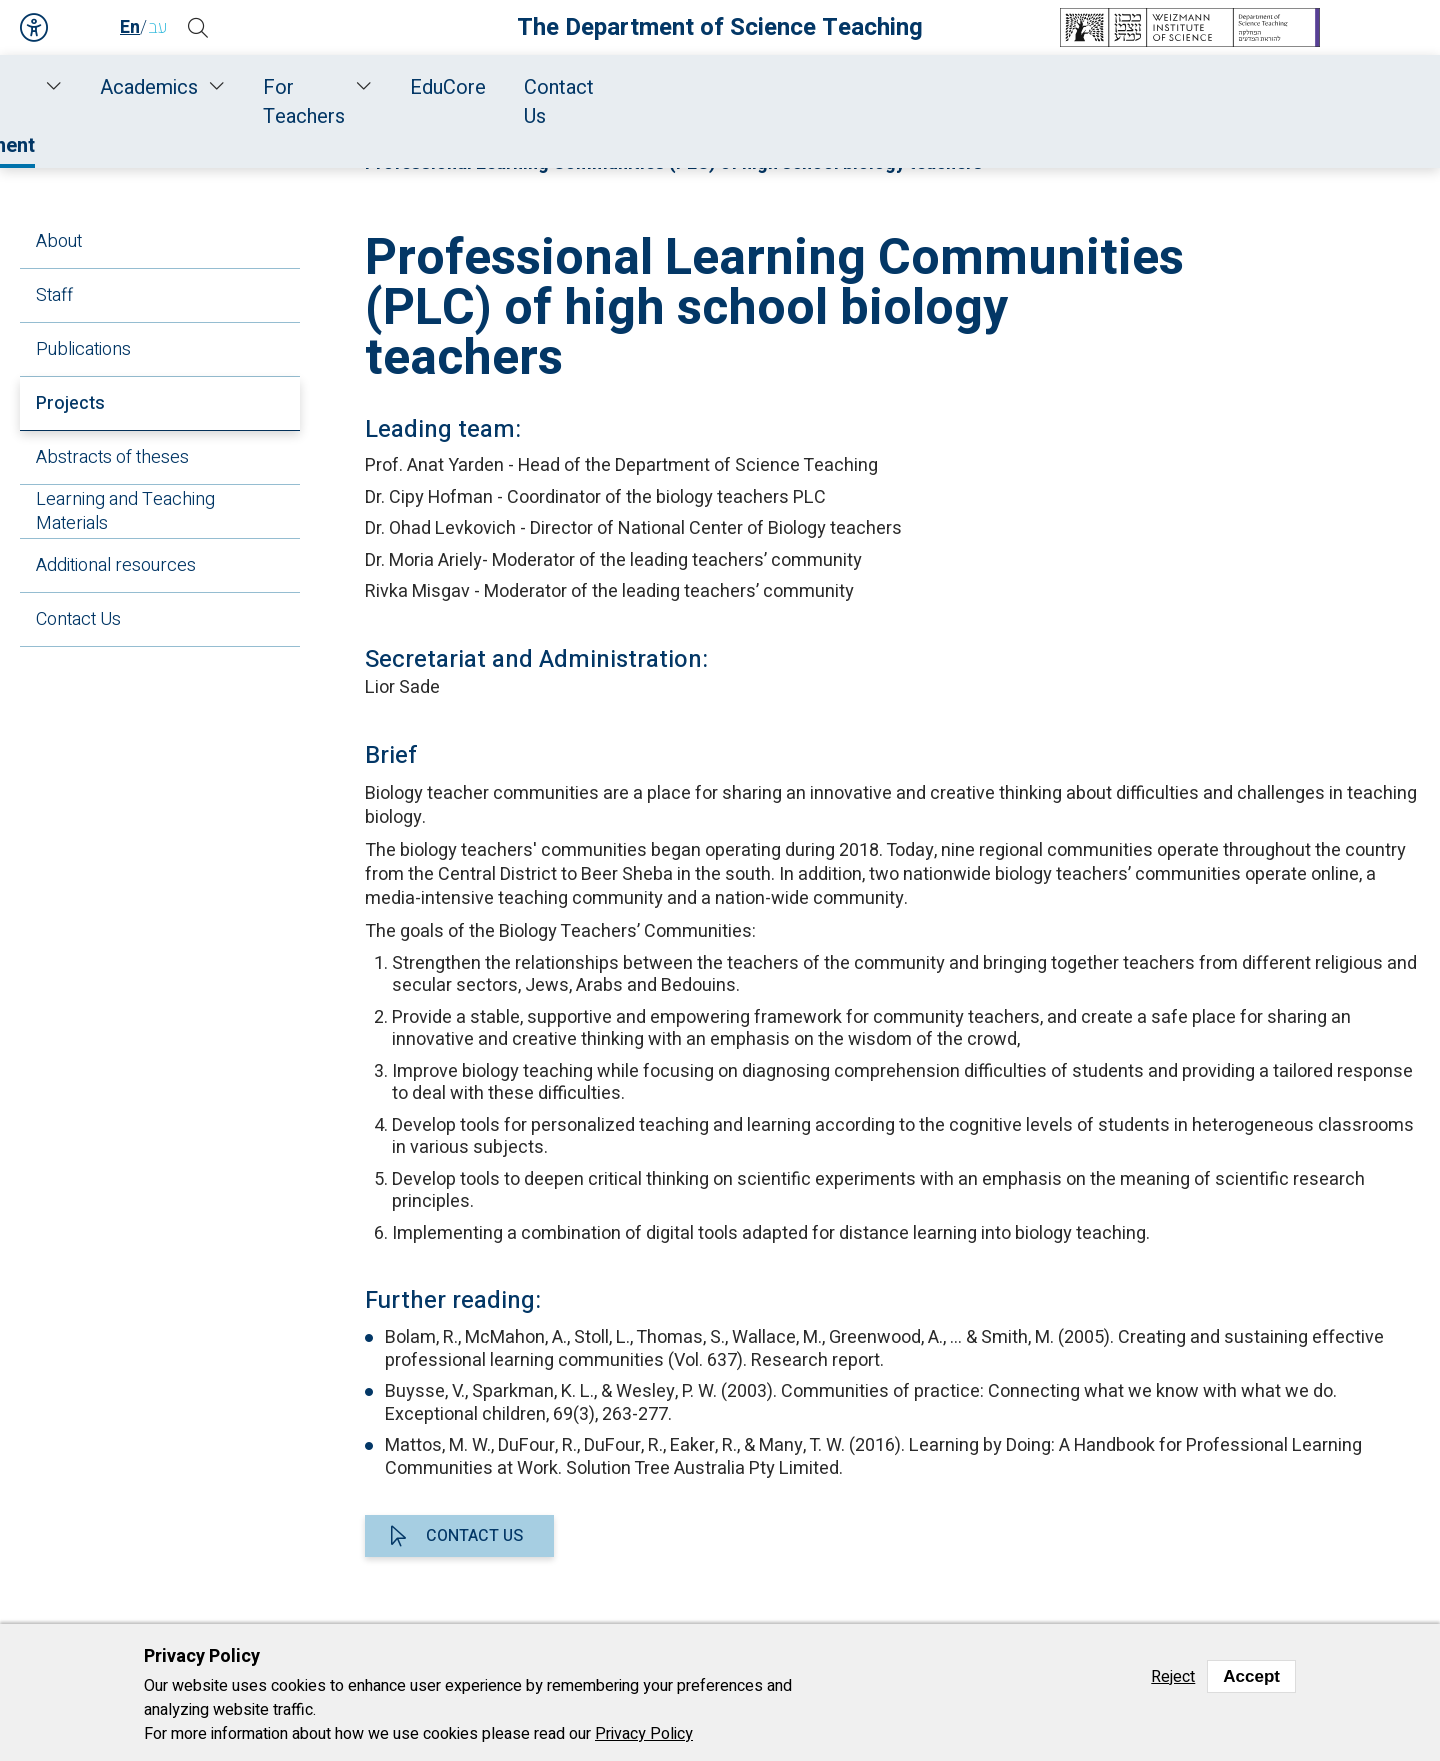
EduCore (1133, 87)
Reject (1173, 1677)
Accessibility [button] (35, 28)
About (59, 241)
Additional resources (116, 565)
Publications (83, 349)
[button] (205, 28)
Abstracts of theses (112, 457)
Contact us (474, 1536)
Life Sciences (747, 141)
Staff (342, 87)
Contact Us (1257, 87)
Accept (1251, 1676)
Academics (797, 87)
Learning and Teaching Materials (125, 511)
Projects (70, 403)
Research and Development (556, 87)
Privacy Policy (644, 1734)
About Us (243, 87)
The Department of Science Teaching (720, 27)
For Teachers (970, 87)
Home (150, 87)
